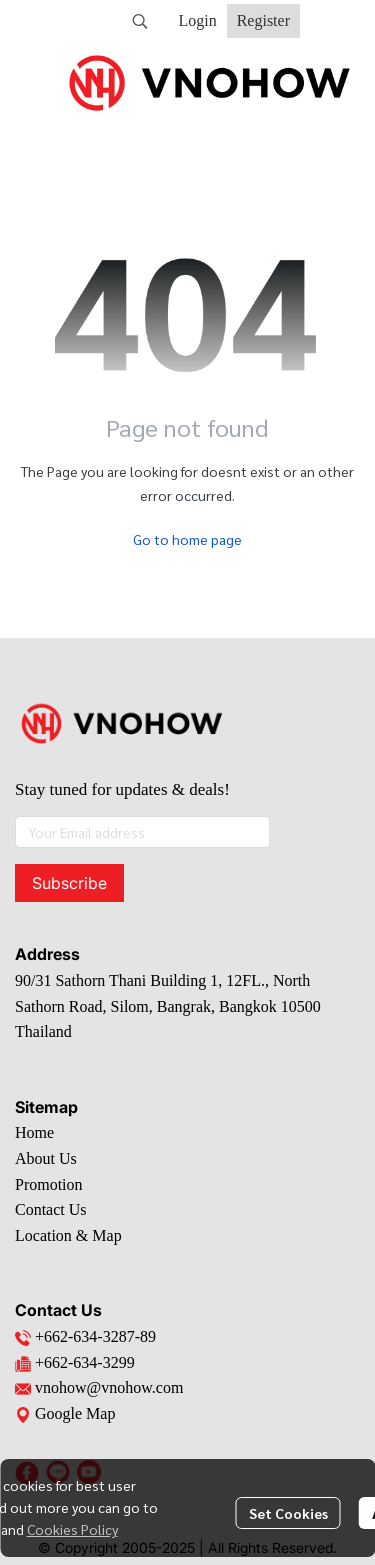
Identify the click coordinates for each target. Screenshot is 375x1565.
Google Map (65, 1413)
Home (34, 1132)
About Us (46, 1158)
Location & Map (68, 1235)
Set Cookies (288, 1513)
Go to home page (187, 539)
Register (263, 20)
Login (197, 20)
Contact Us (51, 1209)
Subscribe (69, 883)
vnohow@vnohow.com (109, 1387)
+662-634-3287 (85, 1336)
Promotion (49, 1184)
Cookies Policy (72, 1529)
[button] (140, 21)
